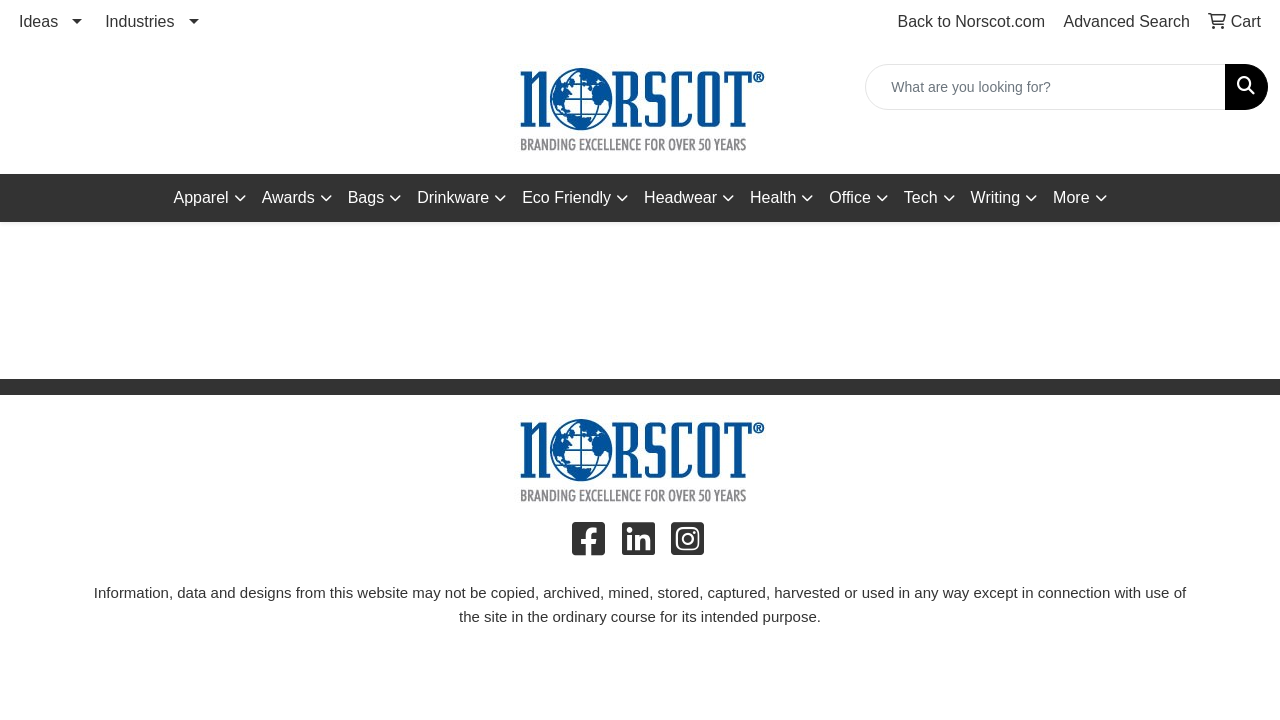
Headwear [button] (680, 197)
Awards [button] (288, 197)
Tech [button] (921, 197)
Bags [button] (366, 197)
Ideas (38, 21)
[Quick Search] (1045, 87)
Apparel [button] (200, 197)
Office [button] (850, 197)
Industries (139, 21)
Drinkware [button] (453, 197)
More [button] (1071, 197)
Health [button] (773, 197)
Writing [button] (996, 197)
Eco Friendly (566, 197)
